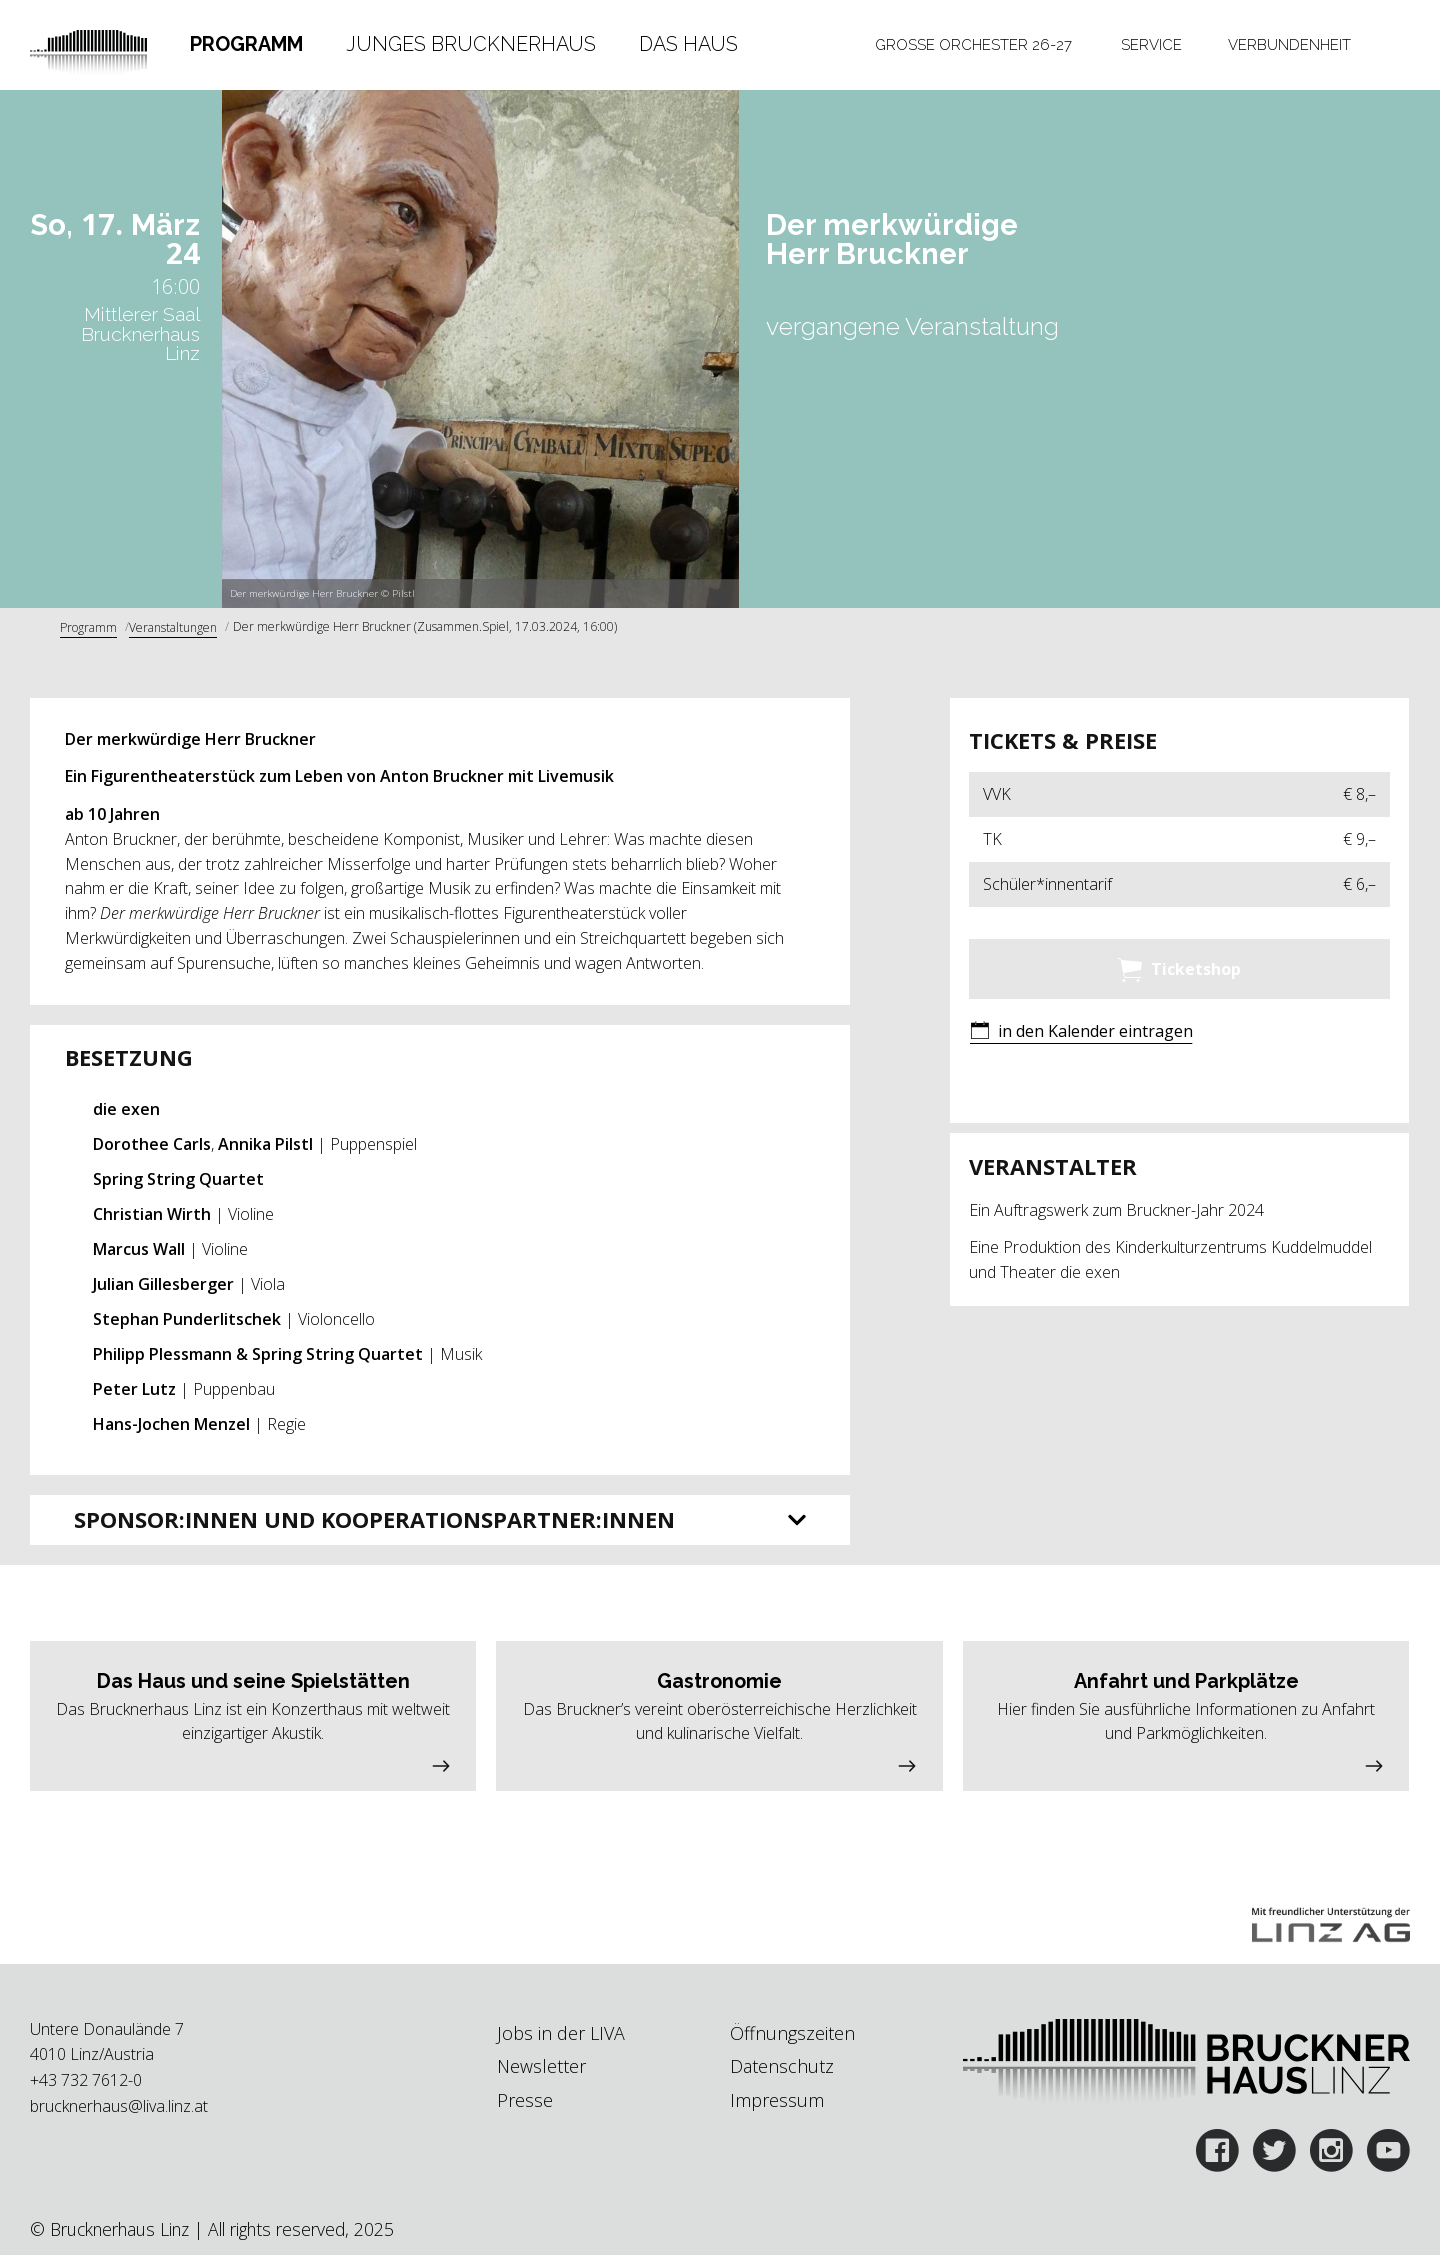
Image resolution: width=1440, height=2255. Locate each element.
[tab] (246, 45)
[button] (1081, 1032)
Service (1151, 44)
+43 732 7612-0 (86, 2080)
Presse (525, 2100)
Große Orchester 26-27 (973, 44)
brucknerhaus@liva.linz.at (119, 2106)
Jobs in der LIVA (561, 2033)
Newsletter (541, 2066)
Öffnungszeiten (792, 2033)
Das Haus (688, 44)
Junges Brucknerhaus (471, 44)
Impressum (777, 2100)
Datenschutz (782, 2066)
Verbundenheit (1289, 44)
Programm (246, 44)
